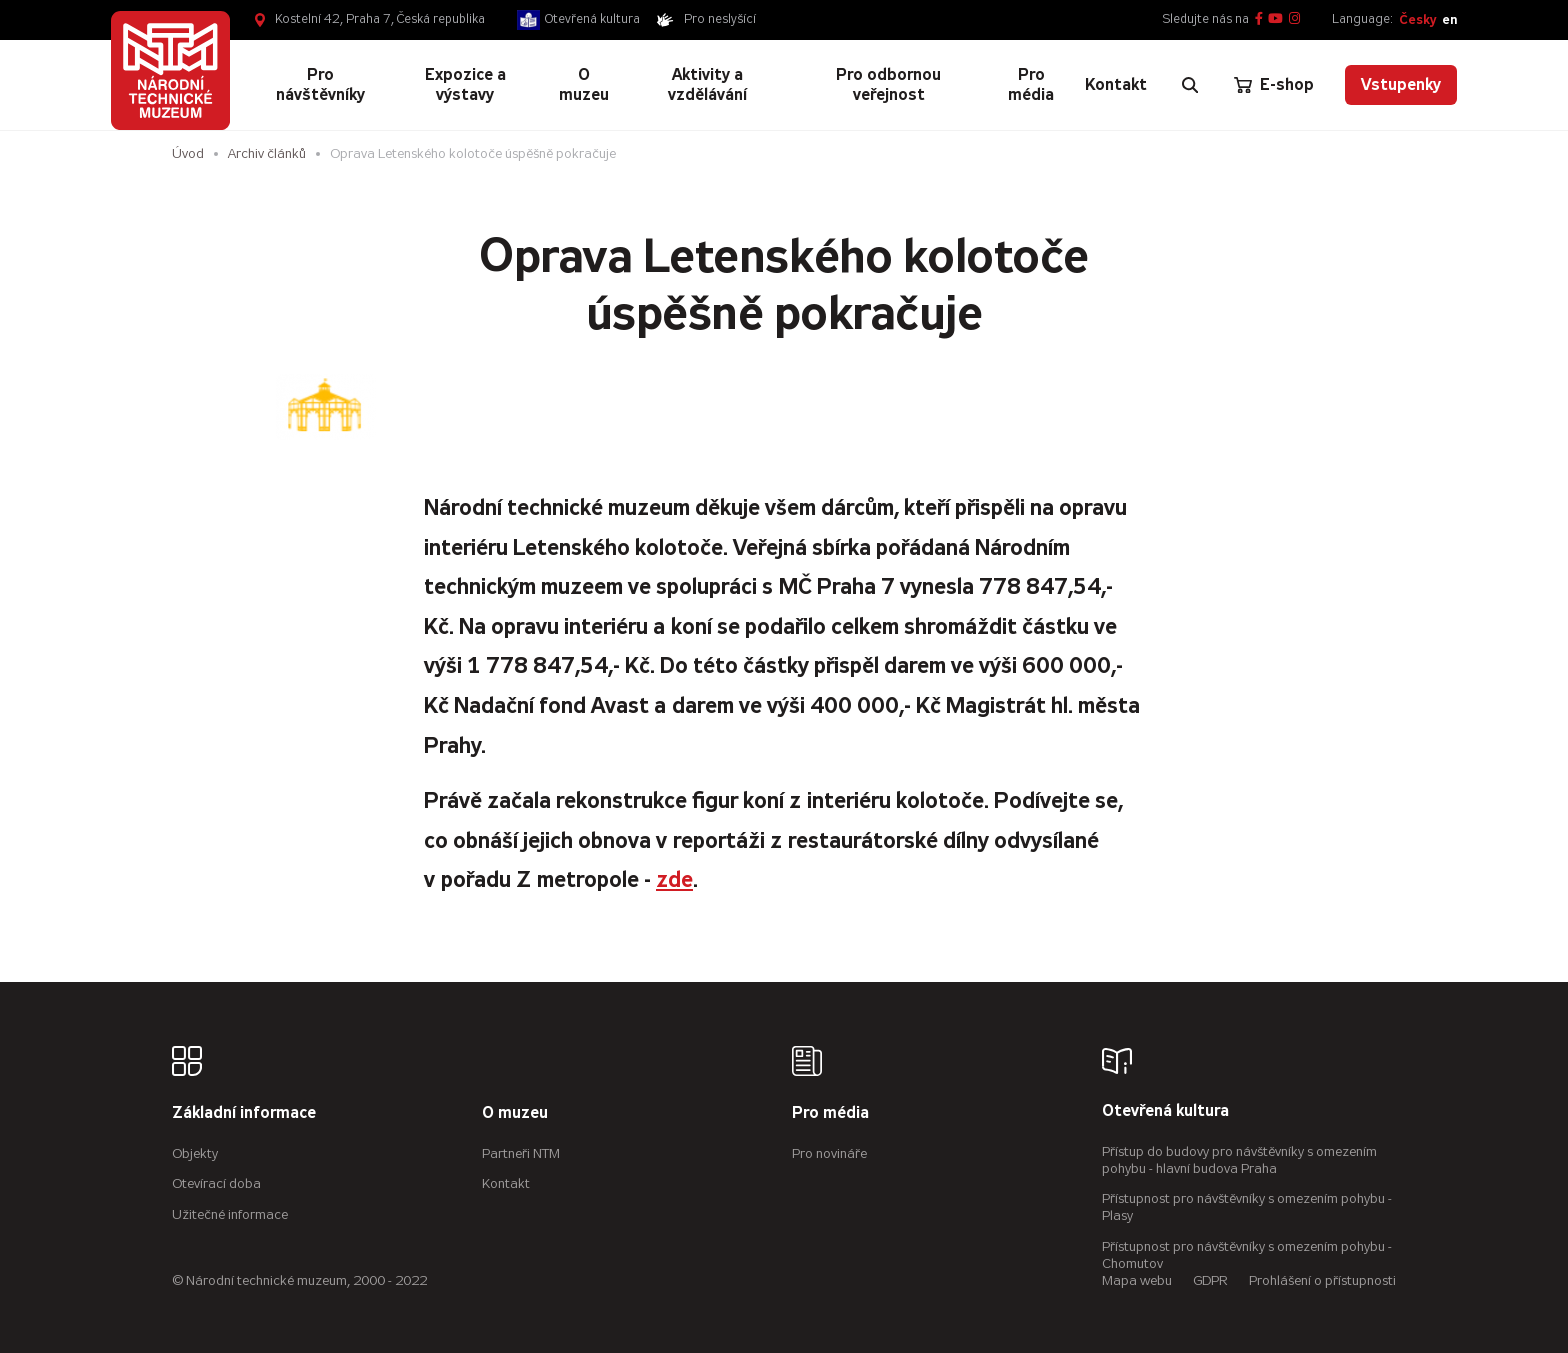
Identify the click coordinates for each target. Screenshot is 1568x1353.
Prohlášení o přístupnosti (1322, 1280)
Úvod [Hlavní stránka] (188, 153)
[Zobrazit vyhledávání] (1190, 85)
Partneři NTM (521, 1153)
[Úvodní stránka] (170, 70)
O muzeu (515, 1113)
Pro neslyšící (720, 19)
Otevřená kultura (592, 19)
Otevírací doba (216, 1183)
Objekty (195, 1153)
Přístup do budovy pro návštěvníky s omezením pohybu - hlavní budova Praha (1239, 1160)
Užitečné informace (230, 1214)
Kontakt (506, 1183)
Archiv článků (267, 153)
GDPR (1210, 1280)
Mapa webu (1137, 1280)
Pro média (830, 1113)
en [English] (1449, 19)
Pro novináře (829, 1153)
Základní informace (244, 1113)
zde (674, 879)
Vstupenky (1401, 84)
